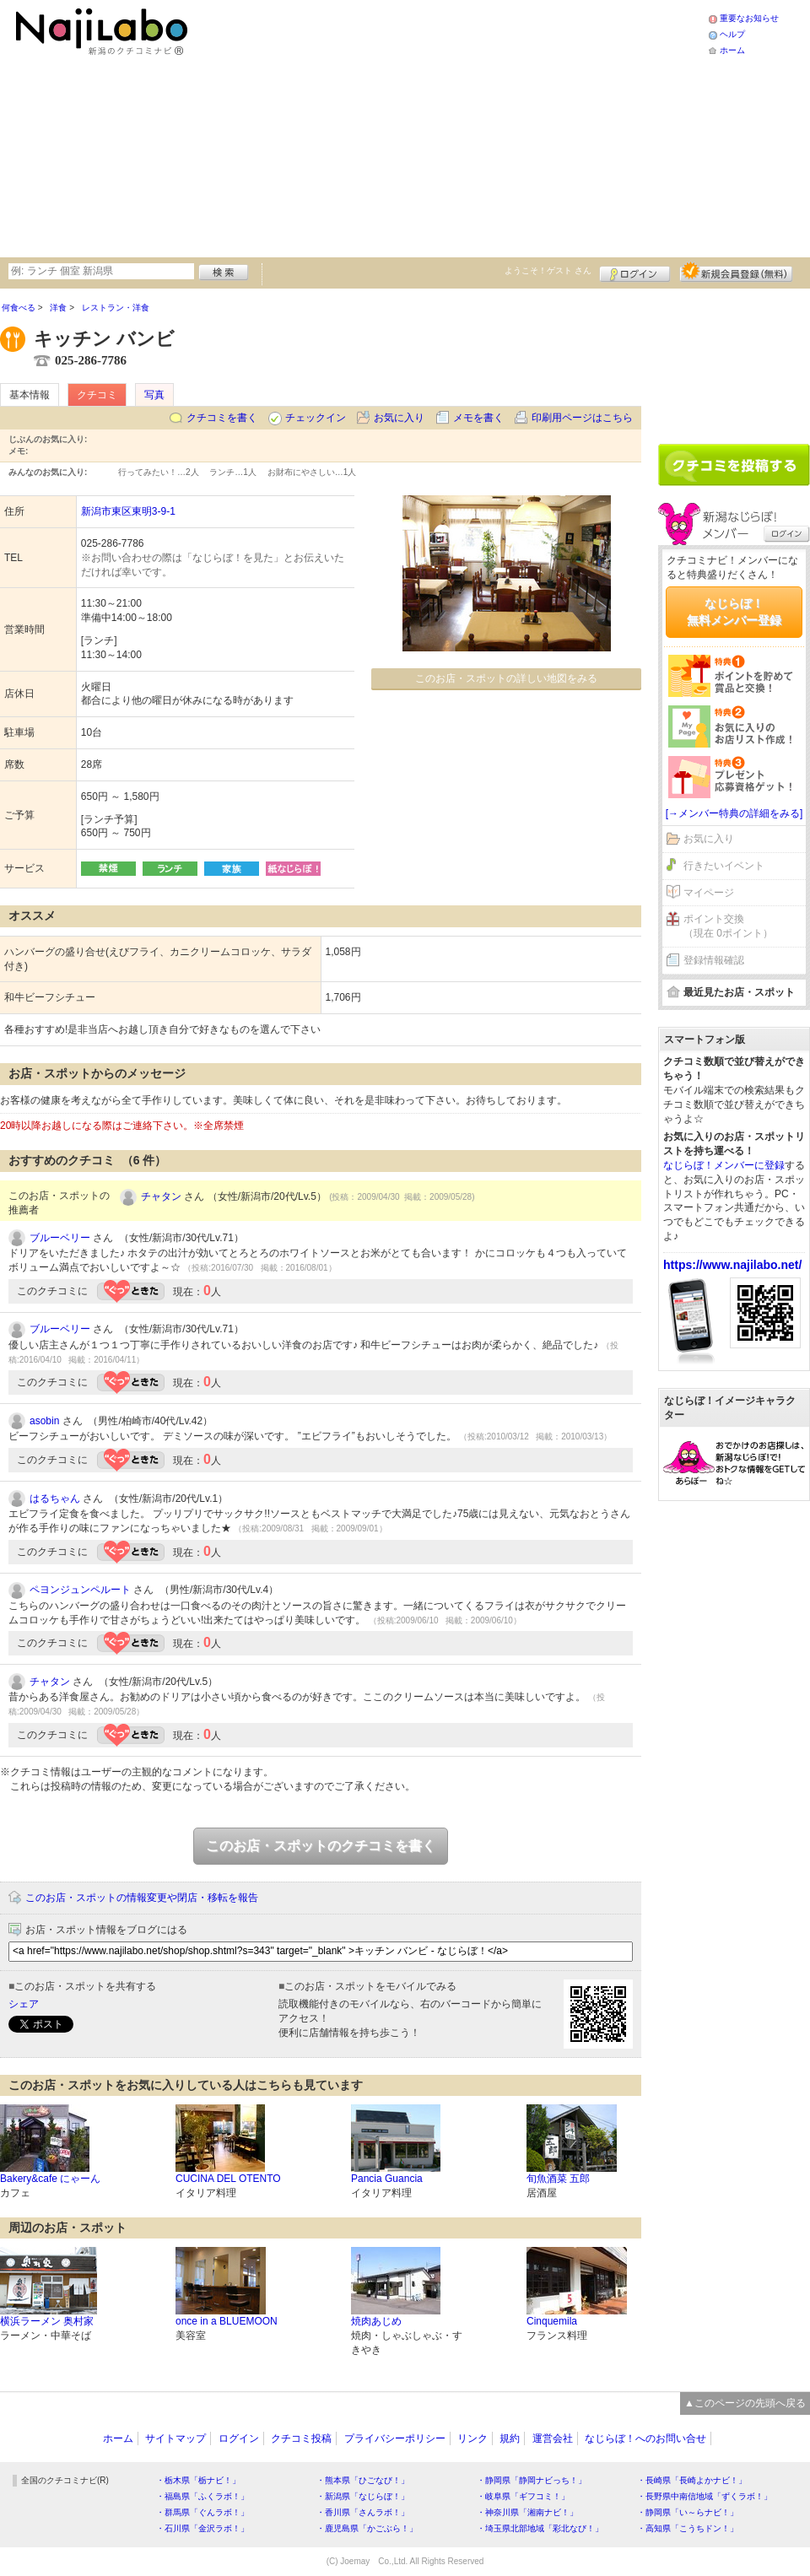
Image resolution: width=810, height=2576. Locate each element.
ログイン (635, 272)
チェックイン (315, 418)
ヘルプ (732, 34)
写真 (154, 395)
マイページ (708, 893)
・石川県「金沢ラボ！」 (202, 2528)
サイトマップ (175, 2438)
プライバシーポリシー (395, 2438)
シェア (23, 2004)
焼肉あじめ (376, 2321)
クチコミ (97, 395)
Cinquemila (551, 2321)
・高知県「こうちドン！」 (687, 2528)
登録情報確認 (713, 960)
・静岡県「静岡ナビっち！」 (531, 2480)
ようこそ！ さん (548, 270)
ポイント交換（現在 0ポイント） (728, 926)
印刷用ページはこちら (582, 418)
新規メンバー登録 (736, 272)
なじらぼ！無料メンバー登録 (734, 612)
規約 (510, 2438)
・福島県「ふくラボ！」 (202, 2496)
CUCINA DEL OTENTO (228, 2178)
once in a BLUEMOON (227, 2321)
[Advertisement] (413, 126)
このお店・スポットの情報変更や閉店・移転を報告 (141, 1898)
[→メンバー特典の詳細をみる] (734, 813)
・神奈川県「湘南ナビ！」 (527, 2512)
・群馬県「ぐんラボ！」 (202, 2512)
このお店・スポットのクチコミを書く (320, 1846)
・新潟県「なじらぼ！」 (362, 2496)
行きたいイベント (723, 866)
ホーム (732, 50)
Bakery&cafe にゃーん (50, 2178)
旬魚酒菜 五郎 (558, 2178)
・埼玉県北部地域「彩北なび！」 (540, 2528)
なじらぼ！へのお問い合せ (645, 2438)
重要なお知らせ (749, 18)
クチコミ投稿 (301, 2438)
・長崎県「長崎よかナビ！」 (692, 2480)
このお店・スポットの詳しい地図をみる (506, 678)
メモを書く (478, 418)
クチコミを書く (221, 418)
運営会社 (552, 2438)
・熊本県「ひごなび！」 (362, 2480)
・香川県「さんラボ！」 (362, 2512)
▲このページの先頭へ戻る (745, 2403)
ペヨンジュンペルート (80, 1590)
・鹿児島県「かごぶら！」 (367, 2528)
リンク (472, 2438)
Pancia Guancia (387, 2178)
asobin (44, 1421)
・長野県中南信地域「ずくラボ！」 (704, 2496)
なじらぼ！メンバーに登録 (724, 1165)
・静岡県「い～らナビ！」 (687, 2512)
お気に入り (399, 418)
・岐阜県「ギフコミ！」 (523, 2496)
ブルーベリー (60, 1238)
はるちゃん (55, 1498)
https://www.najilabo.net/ (732, 1265)
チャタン (161, 1196)
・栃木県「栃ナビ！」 (198, 2480)
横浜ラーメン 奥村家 (47, 2321)
